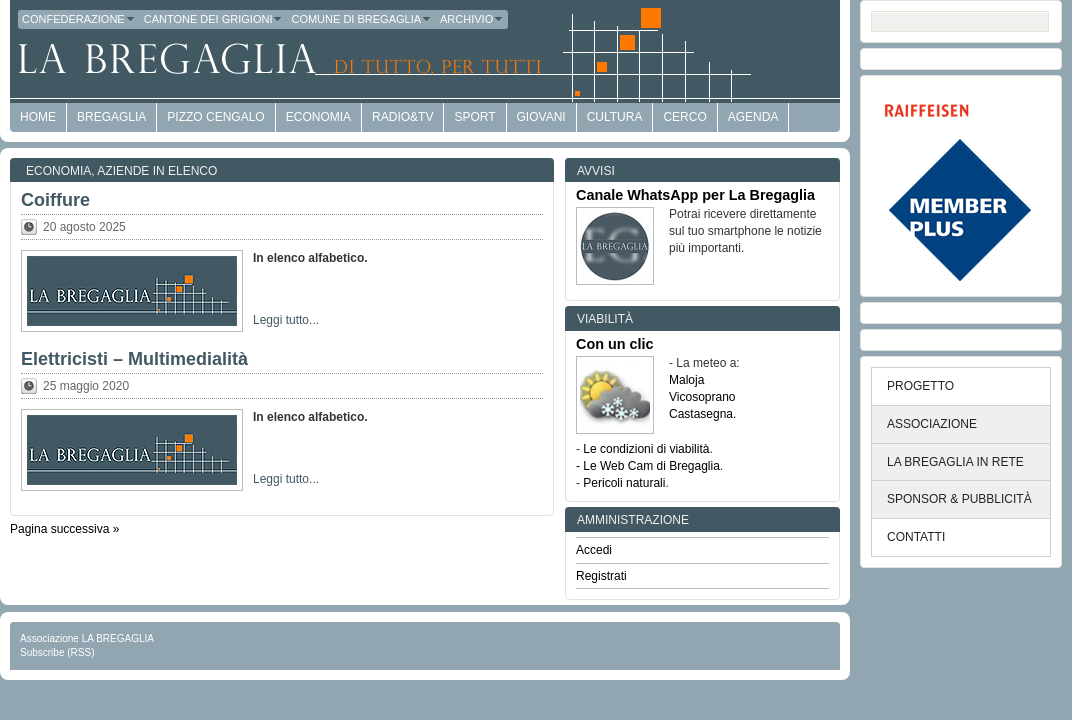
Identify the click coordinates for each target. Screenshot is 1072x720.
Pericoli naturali (624, 483)
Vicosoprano (702, 397)
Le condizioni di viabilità (646, 449)
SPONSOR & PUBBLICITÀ (959, 499)
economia (318, 117)
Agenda (753, 117)
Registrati (601, 576)
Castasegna (701, 414)
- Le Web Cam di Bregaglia (648, 466)
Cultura (615, 117)
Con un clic (615, 344)
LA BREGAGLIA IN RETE (955, 462)
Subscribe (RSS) (57, 652)
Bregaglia (111, 117)
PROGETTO (920, 386)
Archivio (472, 19)
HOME (38, 117)
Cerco (684, 117)
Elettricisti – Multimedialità (134, 359)
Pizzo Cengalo (215, 117)
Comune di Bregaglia (361, 19)
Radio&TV (402, 117)
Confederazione (79, 19)
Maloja (686, 380)
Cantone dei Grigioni (214, 19)
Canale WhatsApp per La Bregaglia (695, 195)
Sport (474, 117)
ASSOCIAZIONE (932, 424)
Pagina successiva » (64, 529)
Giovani (541, 117)
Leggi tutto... (286, 320)
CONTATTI (916, 537)
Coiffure (55, 200)
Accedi (594, 550)
